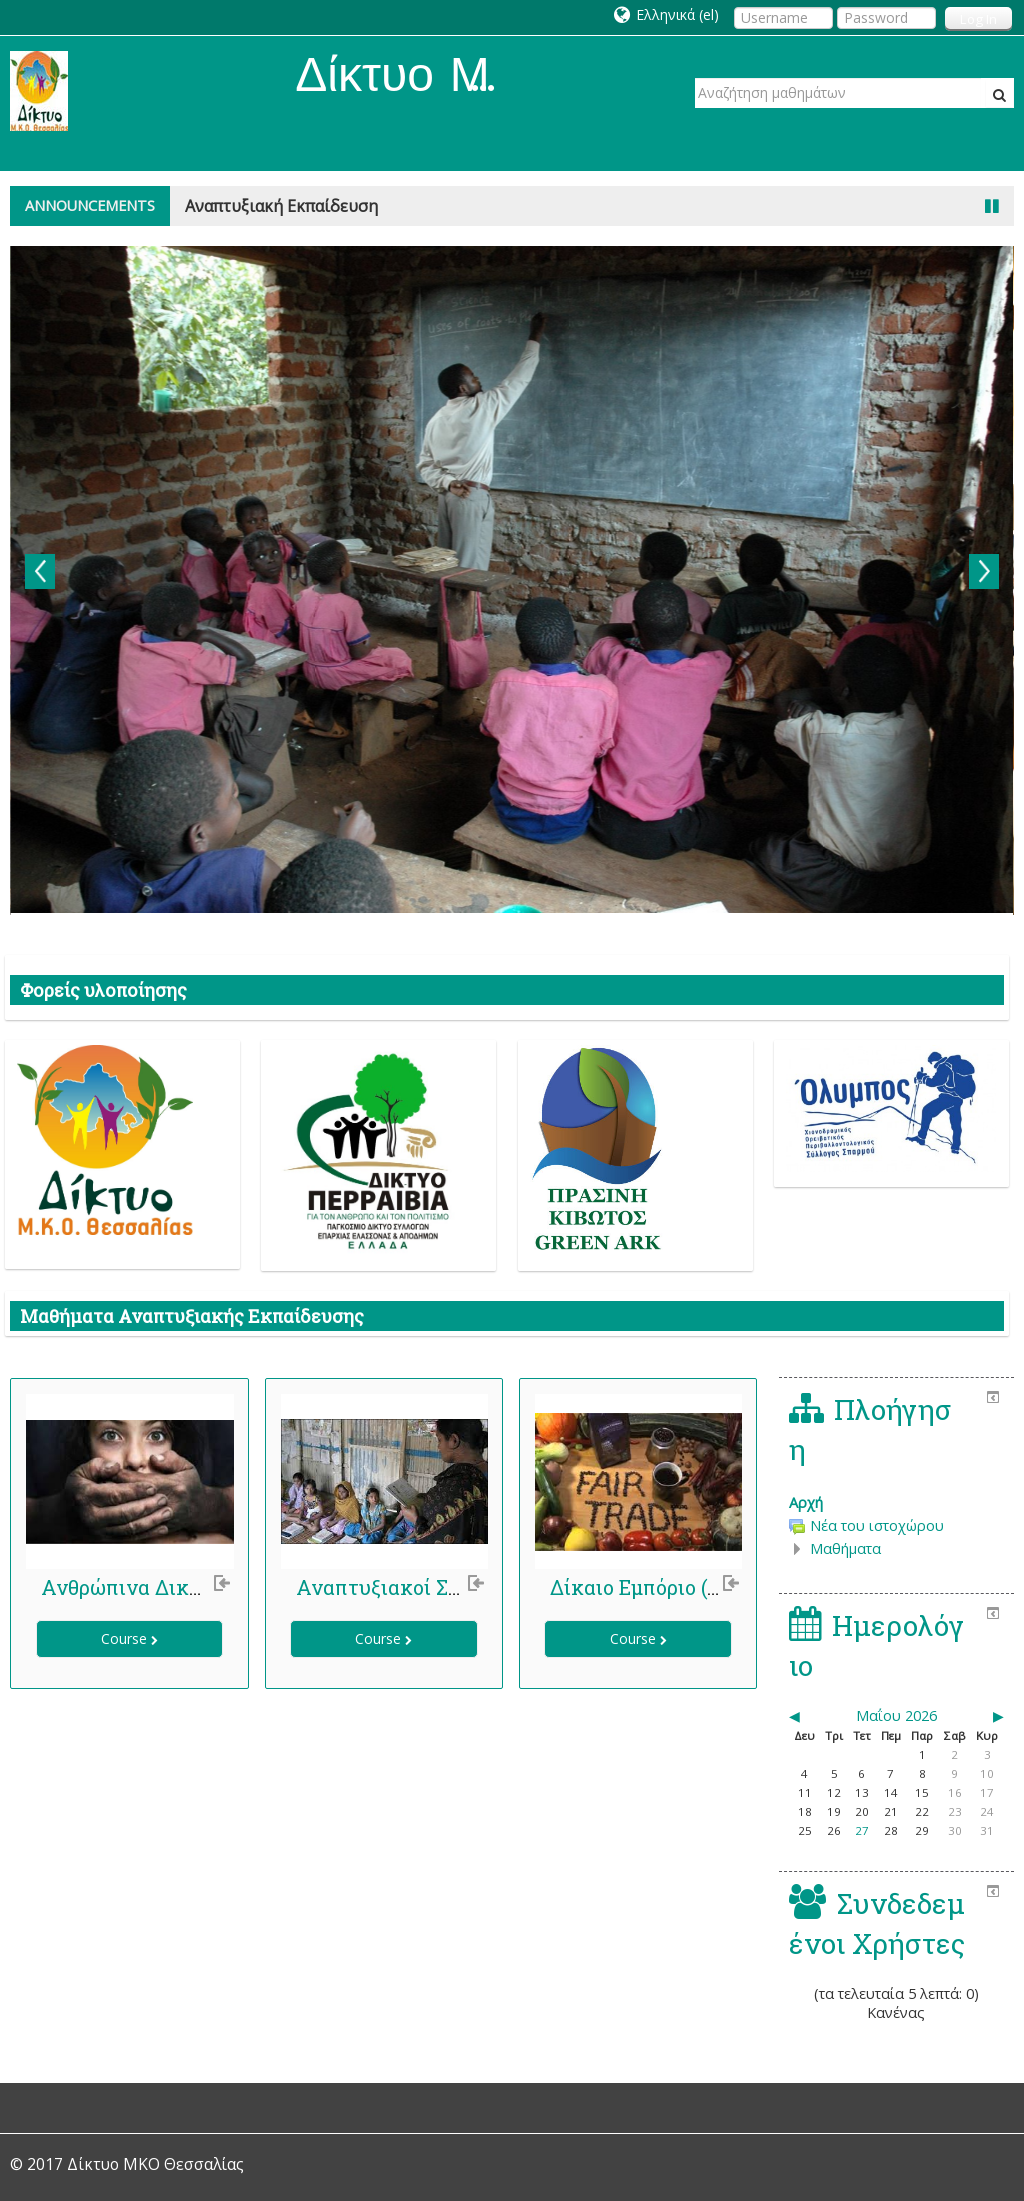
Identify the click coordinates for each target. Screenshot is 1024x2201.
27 (862, 1830)
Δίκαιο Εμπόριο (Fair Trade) (681, 1587)
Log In (978, 19)
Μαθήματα (845, 1548)
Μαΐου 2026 (896, 1715)
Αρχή (806, 1502)
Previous (40, 571)
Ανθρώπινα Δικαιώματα (156, 1587)
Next (984, 571)
